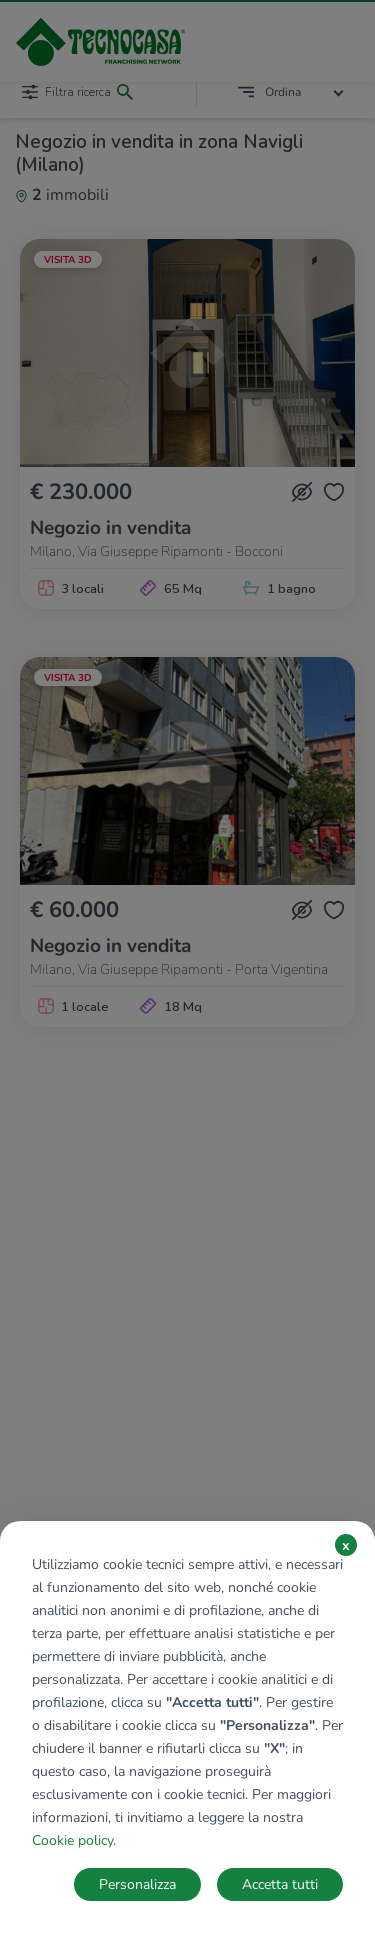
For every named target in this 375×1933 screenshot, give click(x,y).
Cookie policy (72, 1840)
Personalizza (137, 1884)
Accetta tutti (280, 1884)
